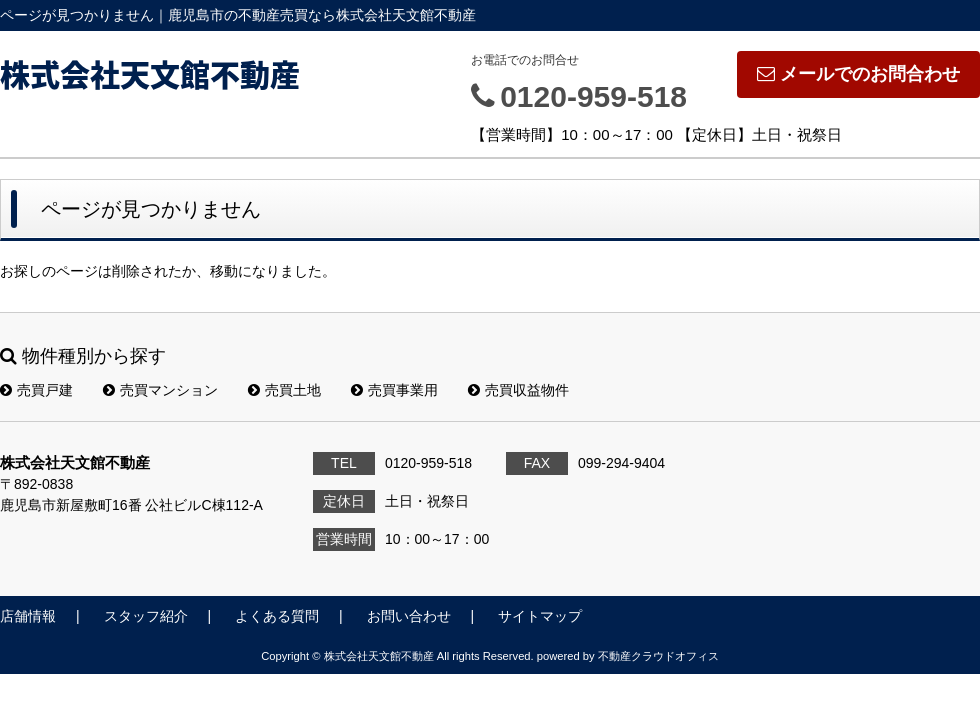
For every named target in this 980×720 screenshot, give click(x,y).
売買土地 (284, 390)
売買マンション (160, 390)
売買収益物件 (518, 390)
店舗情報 (28, 616)
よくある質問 (277, 616)
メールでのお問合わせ (858, 74)
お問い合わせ (409, 616)
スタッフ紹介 (146, 616)
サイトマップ (540, 616)
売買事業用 (394, 390)
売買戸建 (36, 390)
